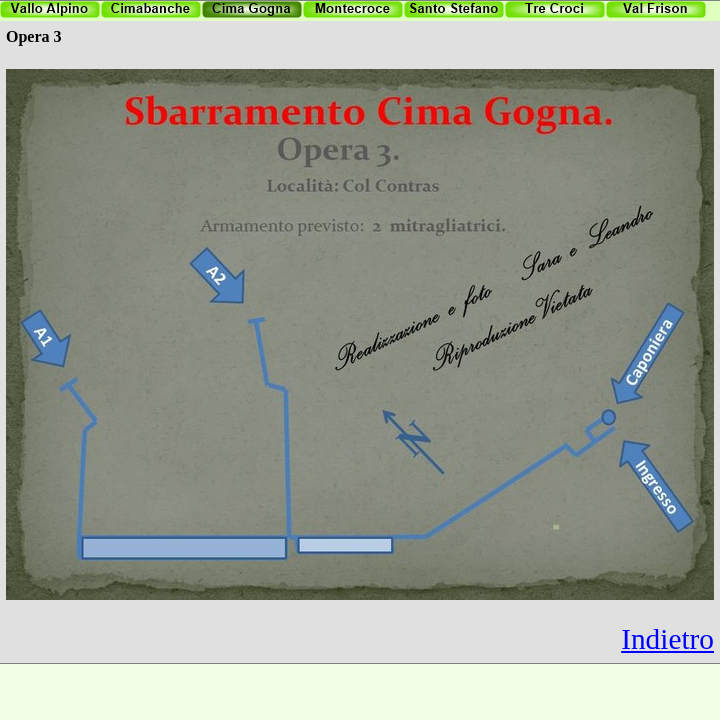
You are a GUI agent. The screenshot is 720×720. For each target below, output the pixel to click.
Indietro (667, 639)
